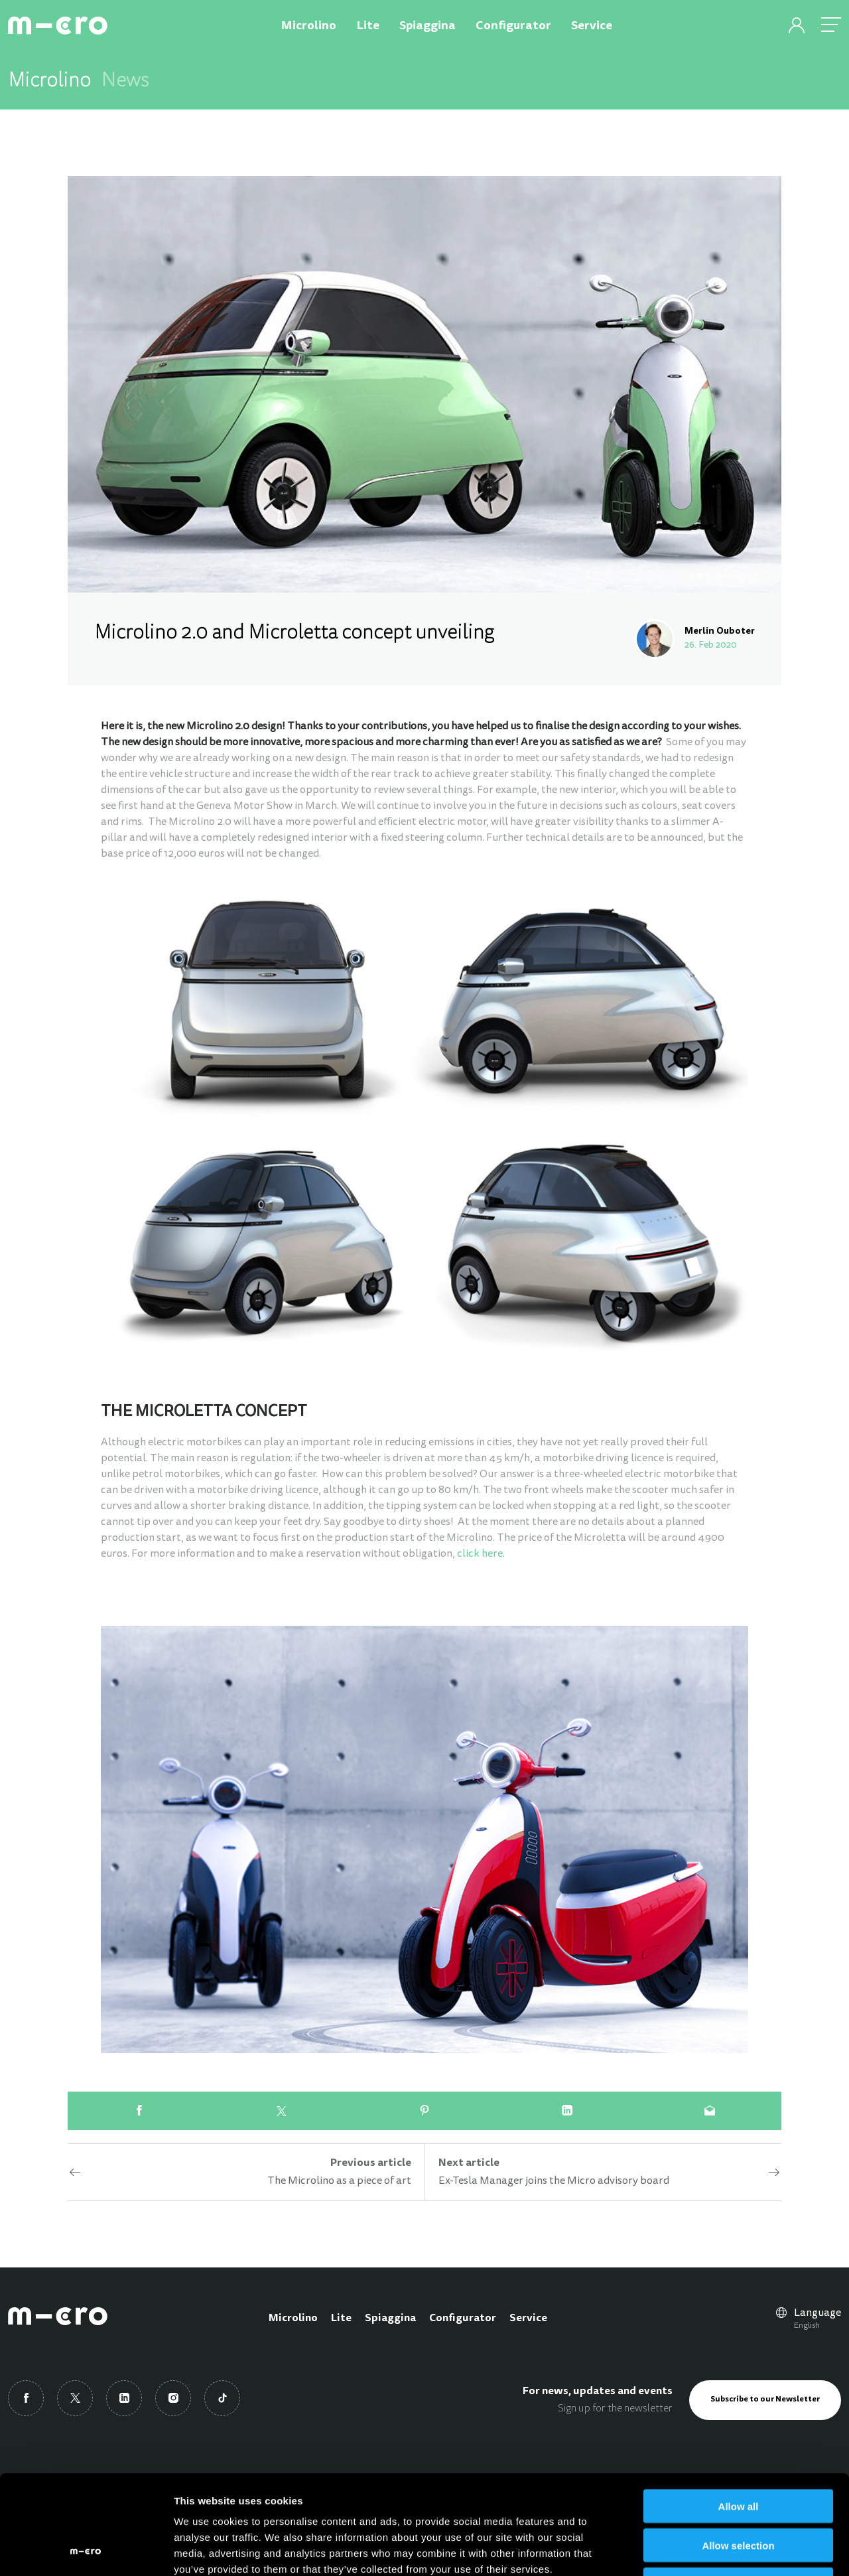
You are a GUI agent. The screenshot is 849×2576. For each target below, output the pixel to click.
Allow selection (738, 2452)
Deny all (738, 2491)
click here (480, 1554)
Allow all (738, 2413)
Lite (341, 2318)
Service (528, 2318)
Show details (696, 2549)
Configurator (462, 2318)
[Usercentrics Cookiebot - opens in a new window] (86, 2550)
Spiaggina (390, 2318)
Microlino (293, 2318)
